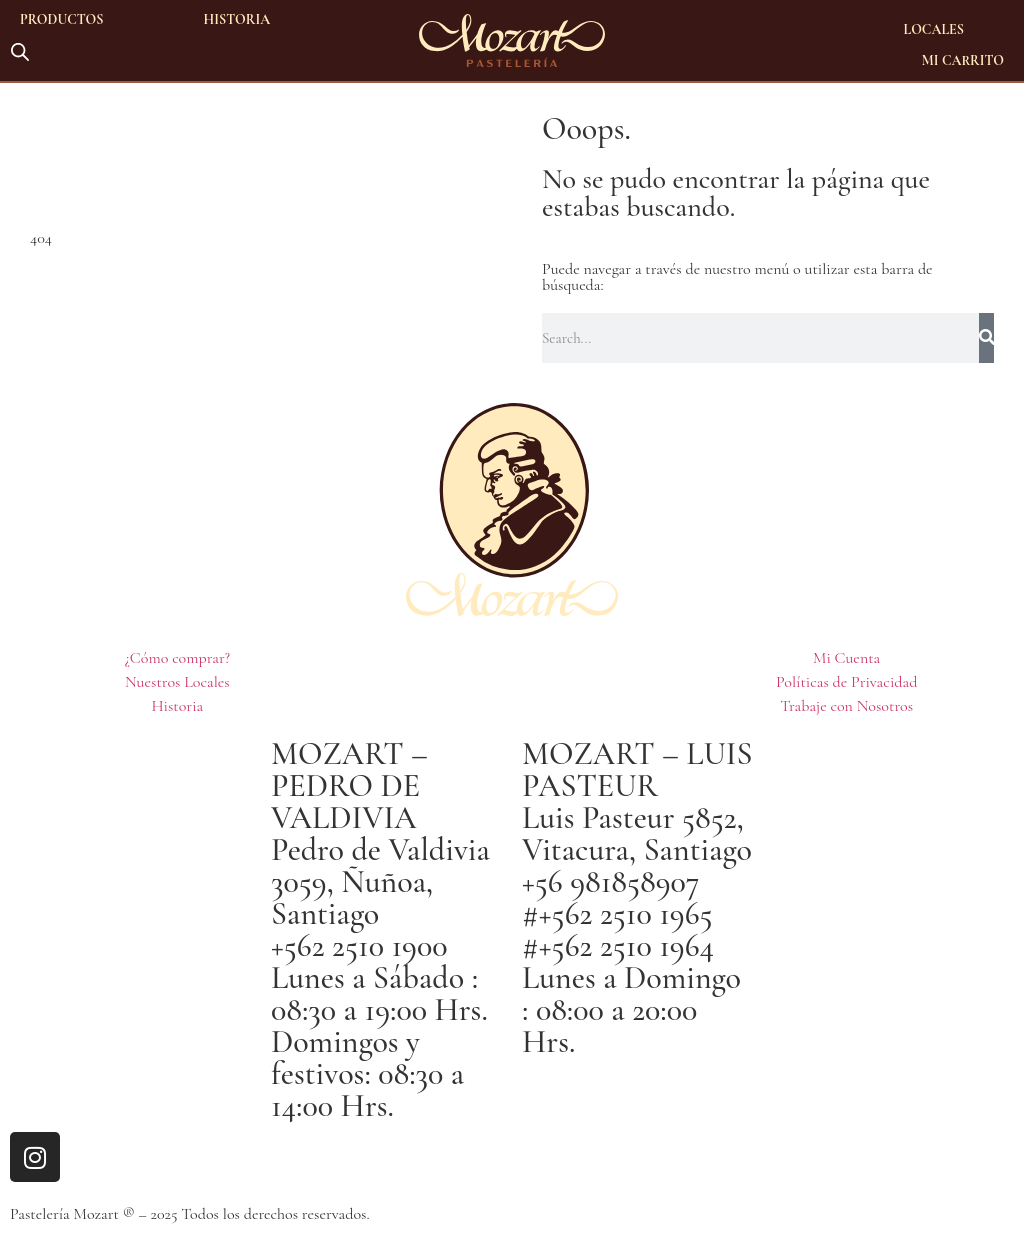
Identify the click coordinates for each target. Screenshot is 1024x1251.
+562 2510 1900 (359, 945)
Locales (934, 29)
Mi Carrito (963, 60)
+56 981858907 (611, 881)
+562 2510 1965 (626, 913)
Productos (62, 19)
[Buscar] (986, 338)
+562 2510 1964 (626, 945)
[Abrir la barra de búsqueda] (20, 50)
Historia (237, 19)
